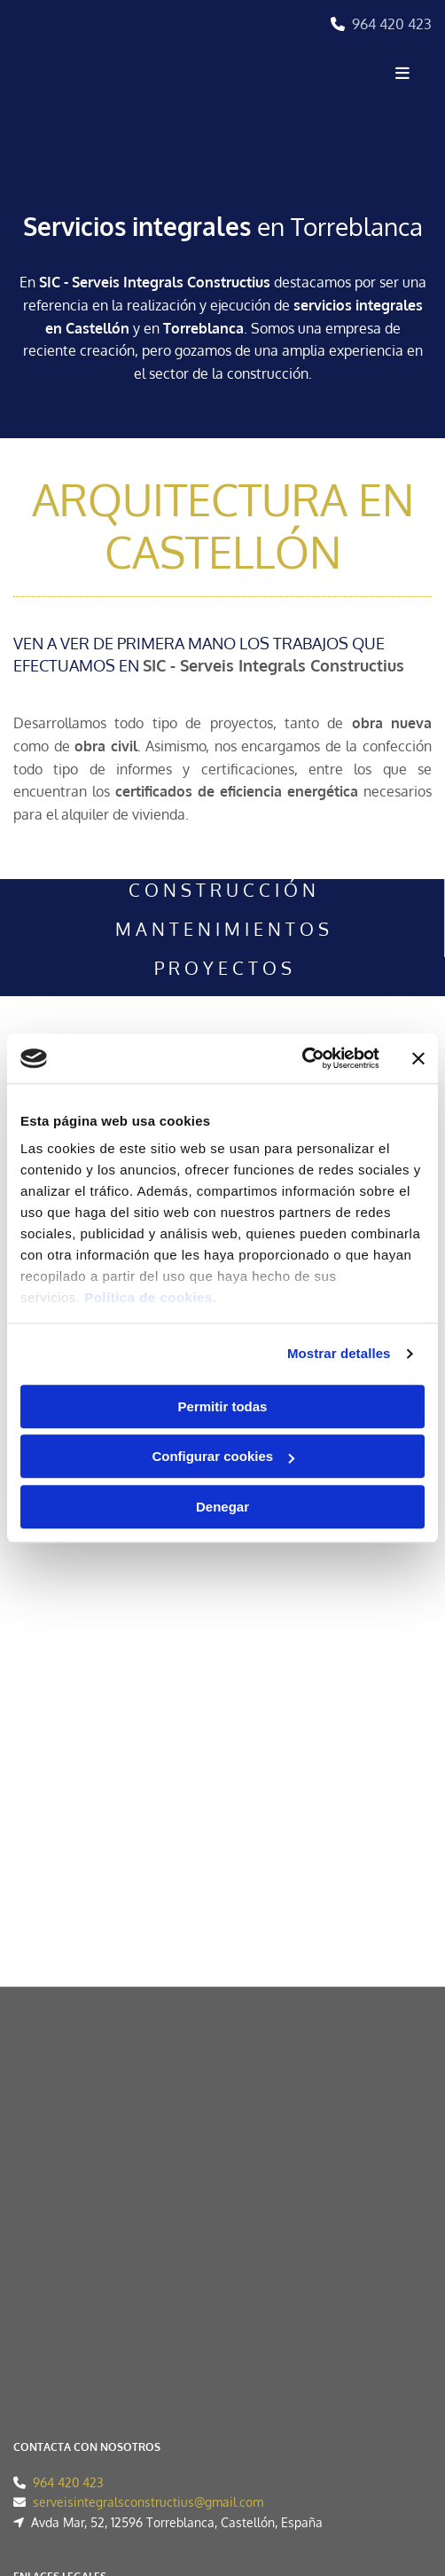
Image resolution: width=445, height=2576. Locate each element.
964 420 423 (392, 24)
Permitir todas (223, 1406)
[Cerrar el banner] (418, 1058)
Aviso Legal (46, 2226)
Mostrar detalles (339, 1353)
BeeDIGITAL (397, 2455)
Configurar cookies (223, 1456)
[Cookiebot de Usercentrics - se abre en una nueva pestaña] (301, 1058)
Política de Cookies (67, 2266)
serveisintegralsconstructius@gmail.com (148, 2116)
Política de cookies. (150, 1297)
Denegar (222, 1506)
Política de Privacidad (74, 2246)
